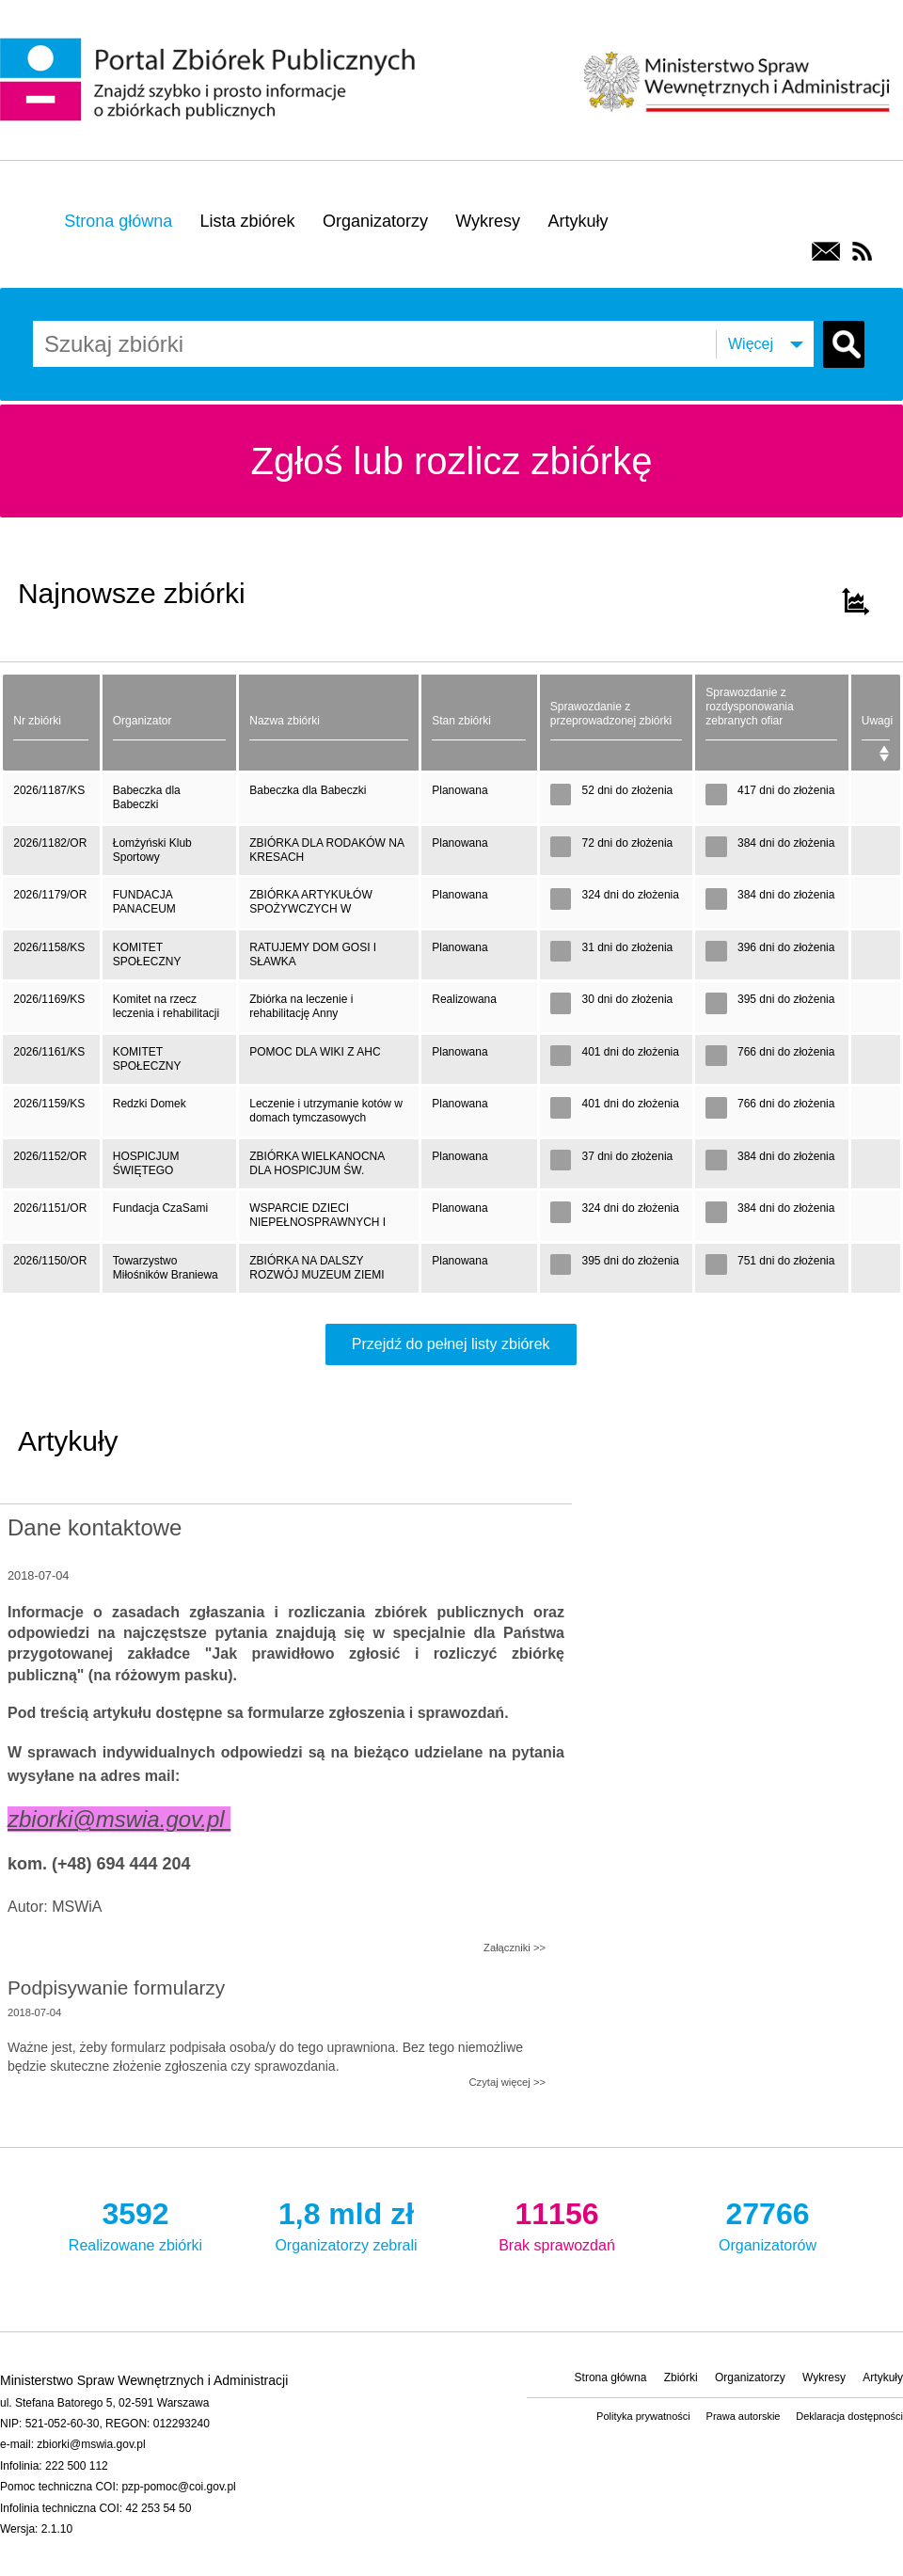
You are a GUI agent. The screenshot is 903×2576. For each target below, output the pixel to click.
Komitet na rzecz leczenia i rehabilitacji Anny (166, 1012)
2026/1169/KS (49, 999)
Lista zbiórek (247, 221)
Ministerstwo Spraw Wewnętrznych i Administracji (736, 79)
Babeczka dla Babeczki (147, 797)
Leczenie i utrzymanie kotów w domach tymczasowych (326, 1110)
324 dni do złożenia (614, 899)
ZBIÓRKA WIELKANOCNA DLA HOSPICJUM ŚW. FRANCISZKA (317, 1169)
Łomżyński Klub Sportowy (152, 850)
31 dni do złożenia (611, 951)
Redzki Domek (149, 1103)
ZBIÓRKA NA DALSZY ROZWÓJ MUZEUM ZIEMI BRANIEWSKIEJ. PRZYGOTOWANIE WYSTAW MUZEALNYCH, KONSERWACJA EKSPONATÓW (325, 1273)
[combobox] (164, 344)
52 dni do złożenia (611, 794)
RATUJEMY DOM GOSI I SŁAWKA (312, 954)
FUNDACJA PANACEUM (144, 901)
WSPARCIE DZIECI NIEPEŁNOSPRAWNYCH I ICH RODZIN (317, 1220)
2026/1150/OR (50, 1260)
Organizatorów (767, 2223)
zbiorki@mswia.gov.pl (91, 2444)
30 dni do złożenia (611, 1003)
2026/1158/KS (49, 947)
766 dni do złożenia (769, 1056)
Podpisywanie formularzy (116, 1987)
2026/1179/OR (50, 894)
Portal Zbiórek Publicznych (210, 81)
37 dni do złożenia (611, 1160)
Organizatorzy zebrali (346, 2223)
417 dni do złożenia (769, 794)
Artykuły (577, 221)
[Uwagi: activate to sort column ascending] (876, 723)
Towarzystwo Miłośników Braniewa (165, 1267)
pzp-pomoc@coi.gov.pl (178, 2486)
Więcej (750, 344)
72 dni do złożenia (611, 847)
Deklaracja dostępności (849, 2416)
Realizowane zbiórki (135, 2223)
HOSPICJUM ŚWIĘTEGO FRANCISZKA (148, 1169)
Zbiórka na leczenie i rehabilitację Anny (301, 1006)
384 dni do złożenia (769, 847)
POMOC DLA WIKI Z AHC (314, 1051)
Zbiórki (681, 2377)
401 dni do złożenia (614, 1056)
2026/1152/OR (50, 1156)
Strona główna (118, 221)
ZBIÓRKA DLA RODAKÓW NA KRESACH (326, 850)
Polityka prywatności (643, 2416)
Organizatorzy (375, 221)
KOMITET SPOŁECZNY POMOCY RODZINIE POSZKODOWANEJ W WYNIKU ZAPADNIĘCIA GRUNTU (166, 960)
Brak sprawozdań (557, 2223)
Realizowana (464, 999)
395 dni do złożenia (769, 1003)
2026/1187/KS (49, 790)
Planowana (459, 790)
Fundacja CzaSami (160, 1208)
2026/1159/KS (49, 1103)
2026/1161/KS (49, 1051)
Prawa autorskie (743, 2416)
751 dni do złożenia (769, 1265)
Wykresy (487, 221)
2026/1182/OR (50, 843)
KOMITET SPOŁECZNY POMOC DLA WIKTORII (147, 1064)
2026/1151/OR (50, 1208)
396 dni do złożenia (769, 951)
